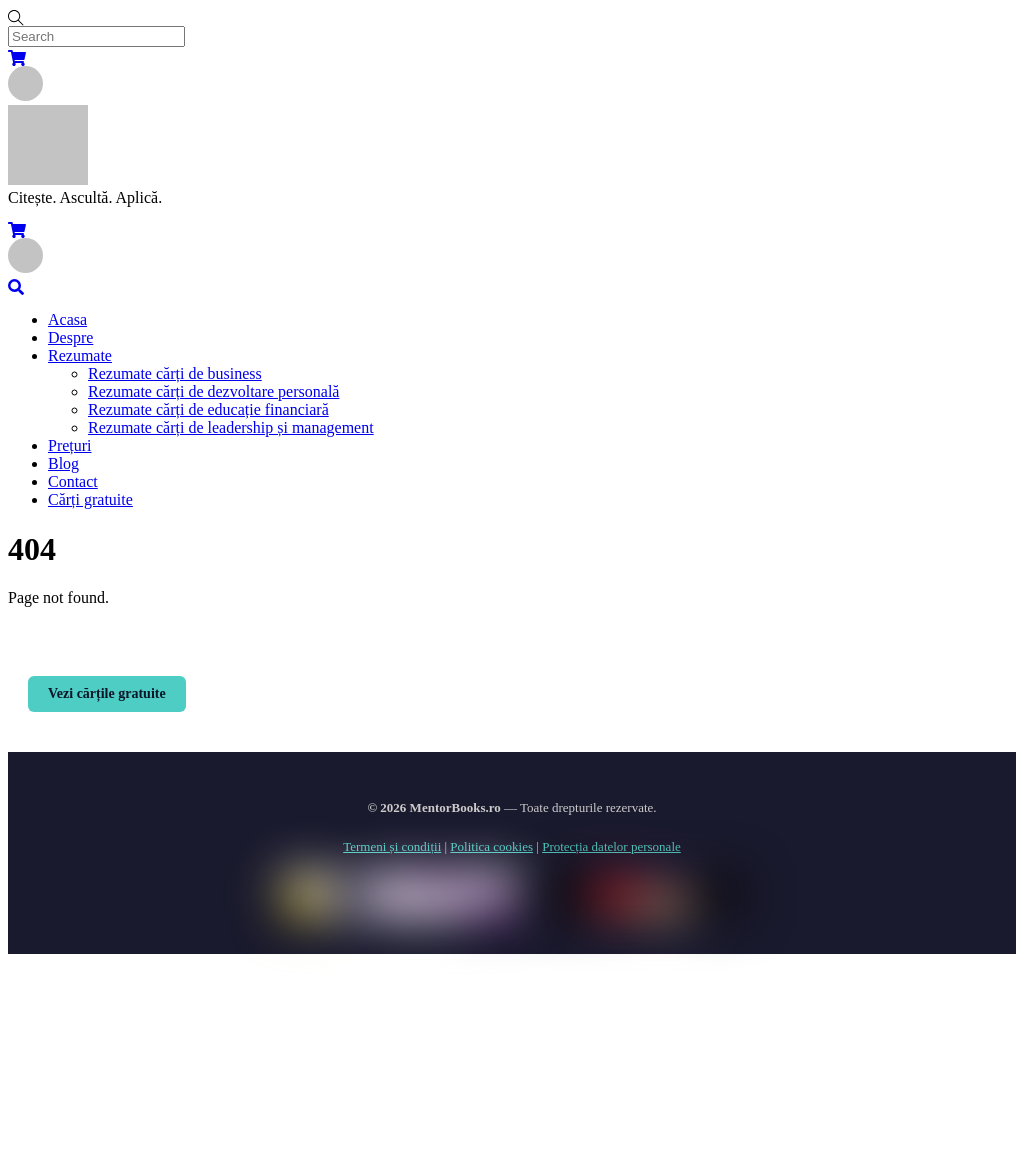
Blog (63, 463)
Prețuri (70, 445)
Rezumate (80, 355)
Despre (70, 337)
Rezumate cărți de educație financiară (208, 409)
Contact (73, 481)
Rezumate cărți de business (175, 373)
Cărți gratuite (90, 499)
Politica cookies (491, 846)
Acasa (67, 319)
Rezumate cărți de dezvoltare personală (213, 391)
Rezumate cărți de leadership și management (231, 427)
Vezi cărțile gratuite (107, 693)
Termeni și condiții (392, 846)
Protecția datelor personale (611, 846)
